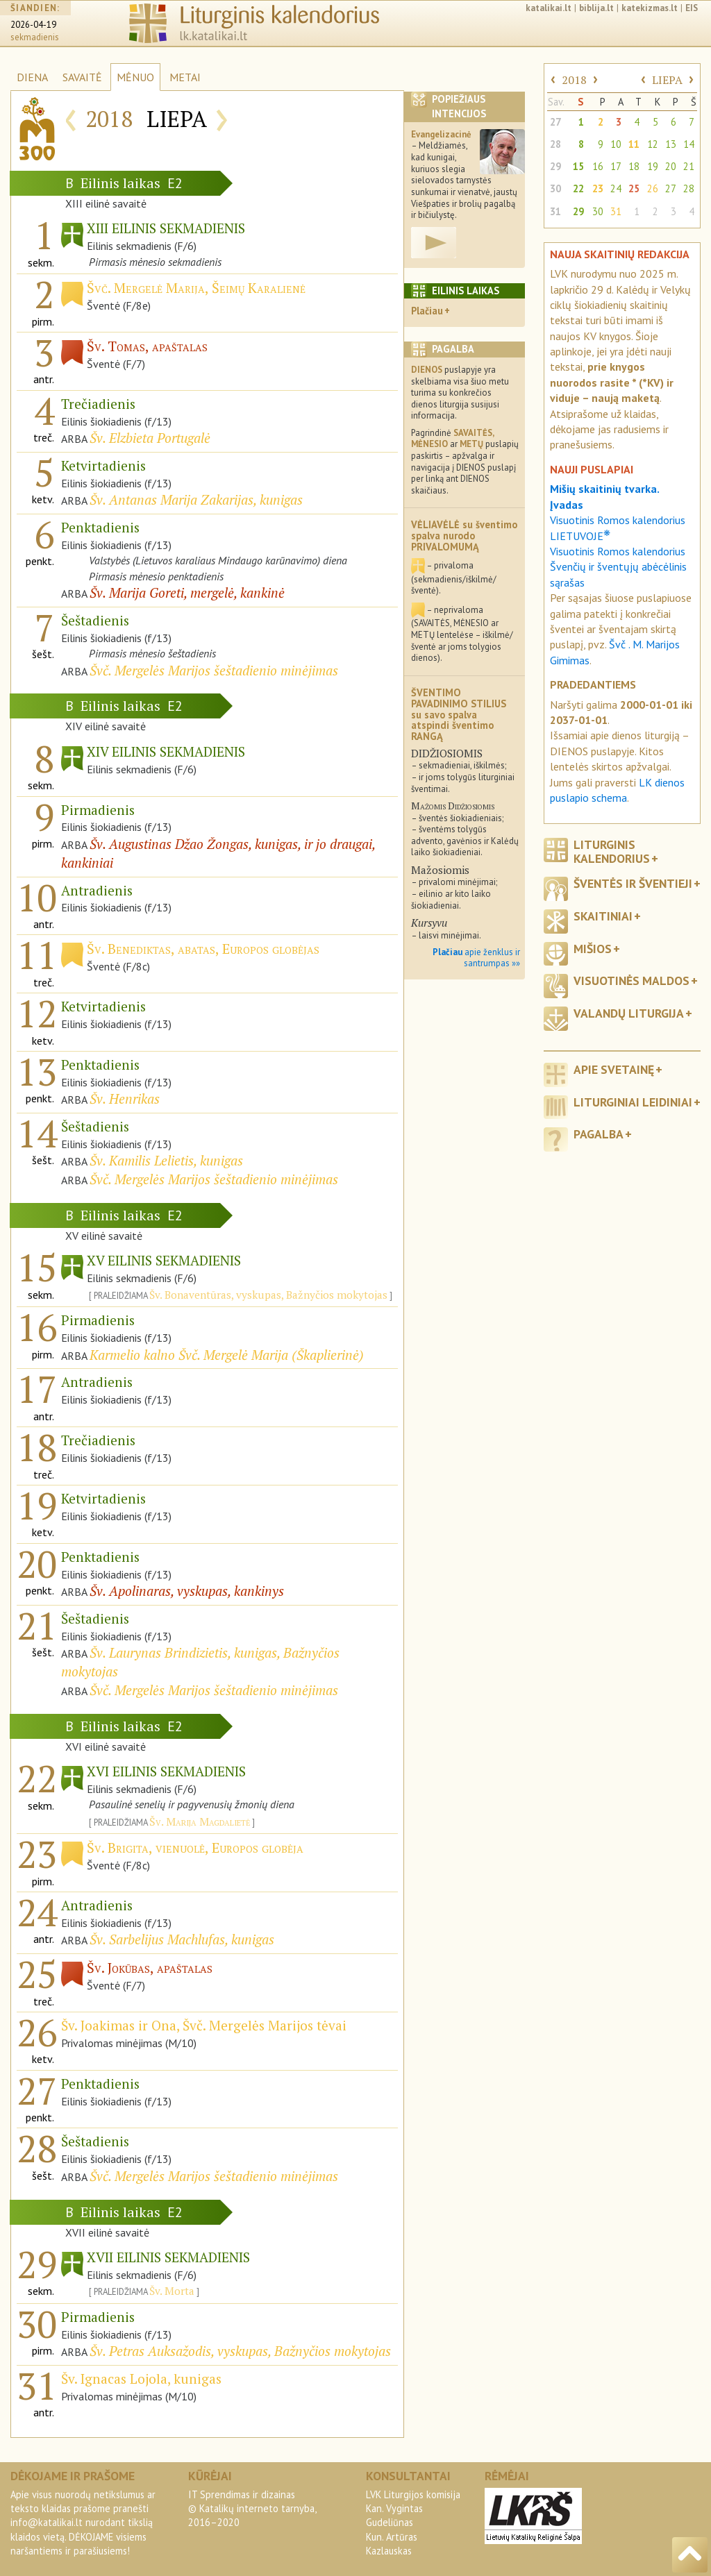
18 (633, 166)
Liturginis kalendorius (612, 851)
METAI (185, 77)
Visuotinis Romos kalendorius (617, 551)
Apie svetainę (614, 1069)
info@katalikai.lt (46, 2522)
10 (615, 144)
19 (652, 166)
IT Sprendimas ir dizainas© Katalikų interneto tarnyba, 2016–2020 (252, 2508)
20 (670, 166)
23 (597, 188)
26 (652, 188)
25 (633, 188)
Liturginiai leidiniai (633, 1102)
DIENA (32, 77)
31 (555, 211)
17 (615, 166)
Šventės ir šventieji (633, 883)
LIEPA (667, 79)
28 (555, 144)
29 (555, 166)
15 (578, 166)
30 (555, 188)
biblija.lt (596, 8)
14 (688, 144)
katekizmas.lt (649, 8)
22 (578, 188)
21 (688, 166)
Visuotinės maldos (631, 980)
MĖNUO (135, 77)
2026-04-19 (33, 25)
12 (652, 144)
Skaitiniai (603, 916)
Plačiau (427, 310)
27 (555, 121)
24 (615, 188)
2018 (574, 79)
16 (597, 166)
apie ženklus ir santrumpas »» (476, 958)
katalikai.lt (548, 8)
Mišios (593, 949)
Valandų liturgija (629, 1013)
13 (670, 144)
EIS (691, 8)
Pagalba (599, 1134)
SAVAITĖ (82, 77)
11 (633, 144)
